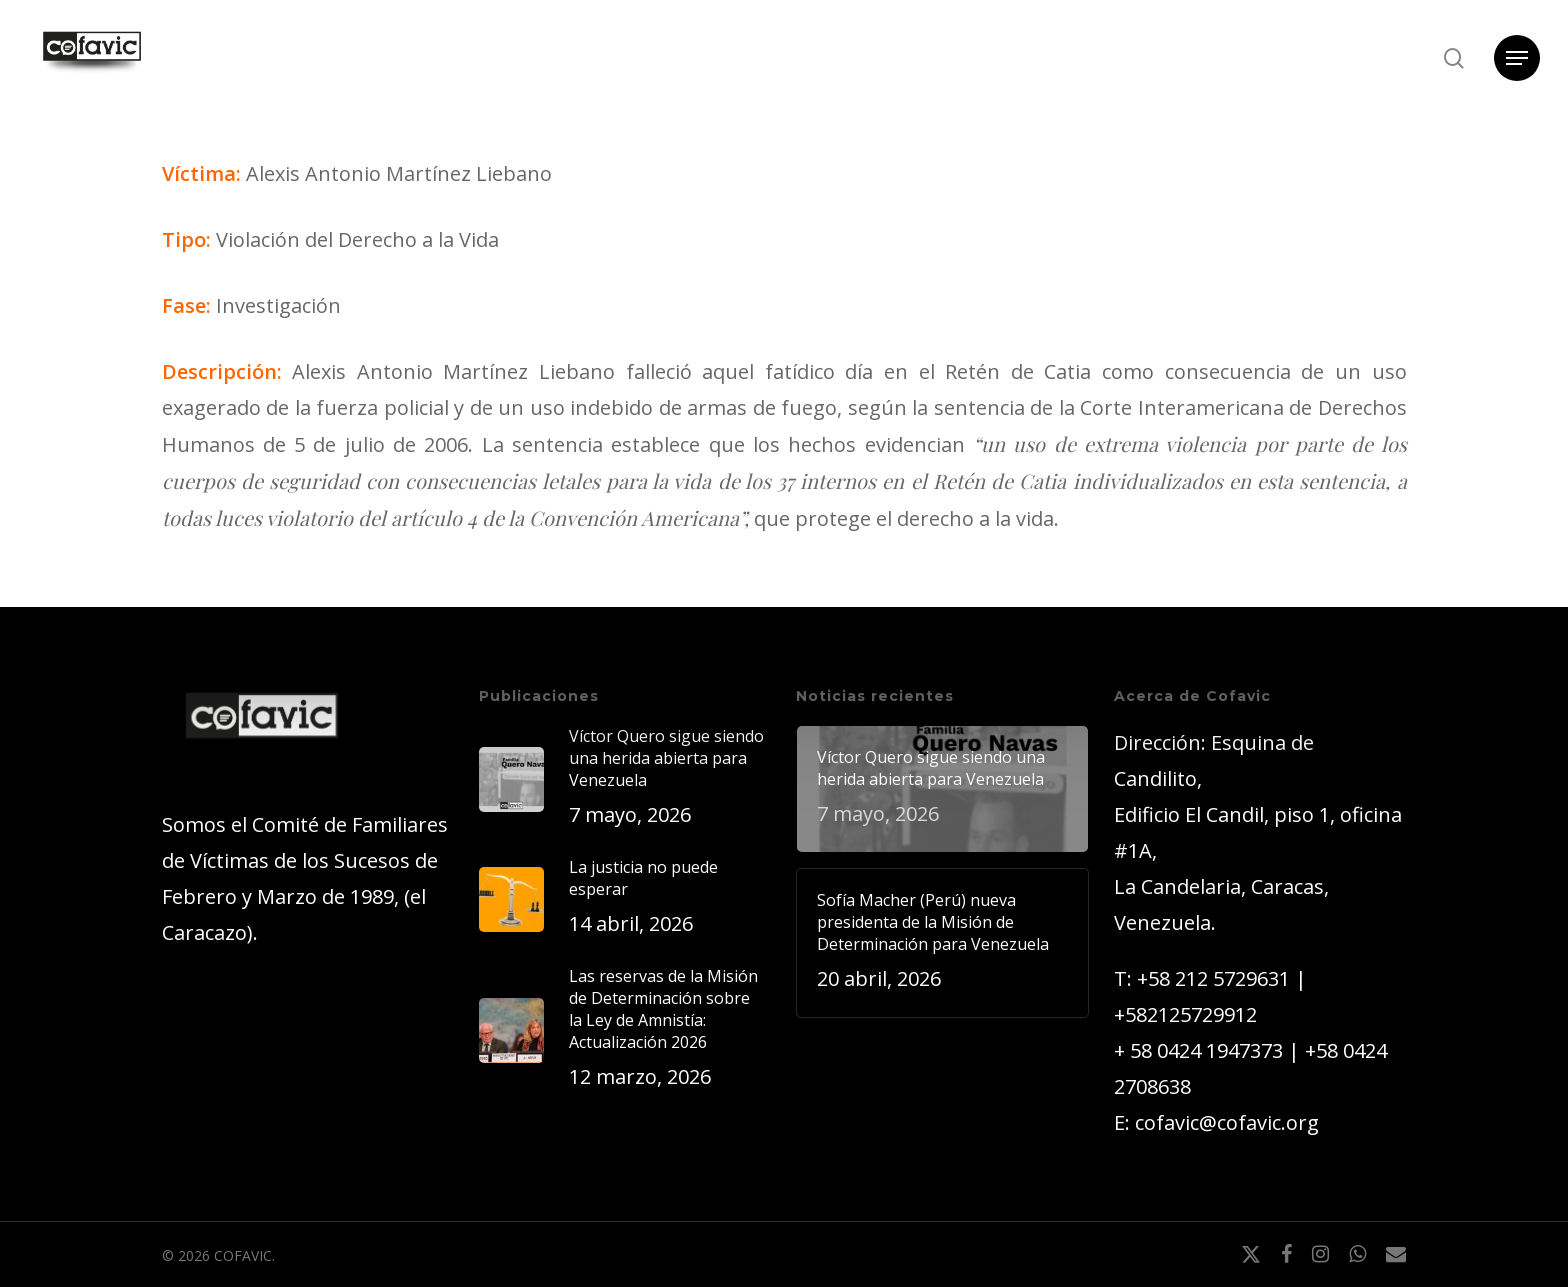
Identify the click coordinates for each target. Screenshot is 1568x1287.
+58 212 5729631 (1213, 978)
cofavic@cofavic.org (1227, 1122)
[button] (1517, 58)
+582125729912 (1185, 1014)
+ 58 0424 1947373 (1198, 1050)
